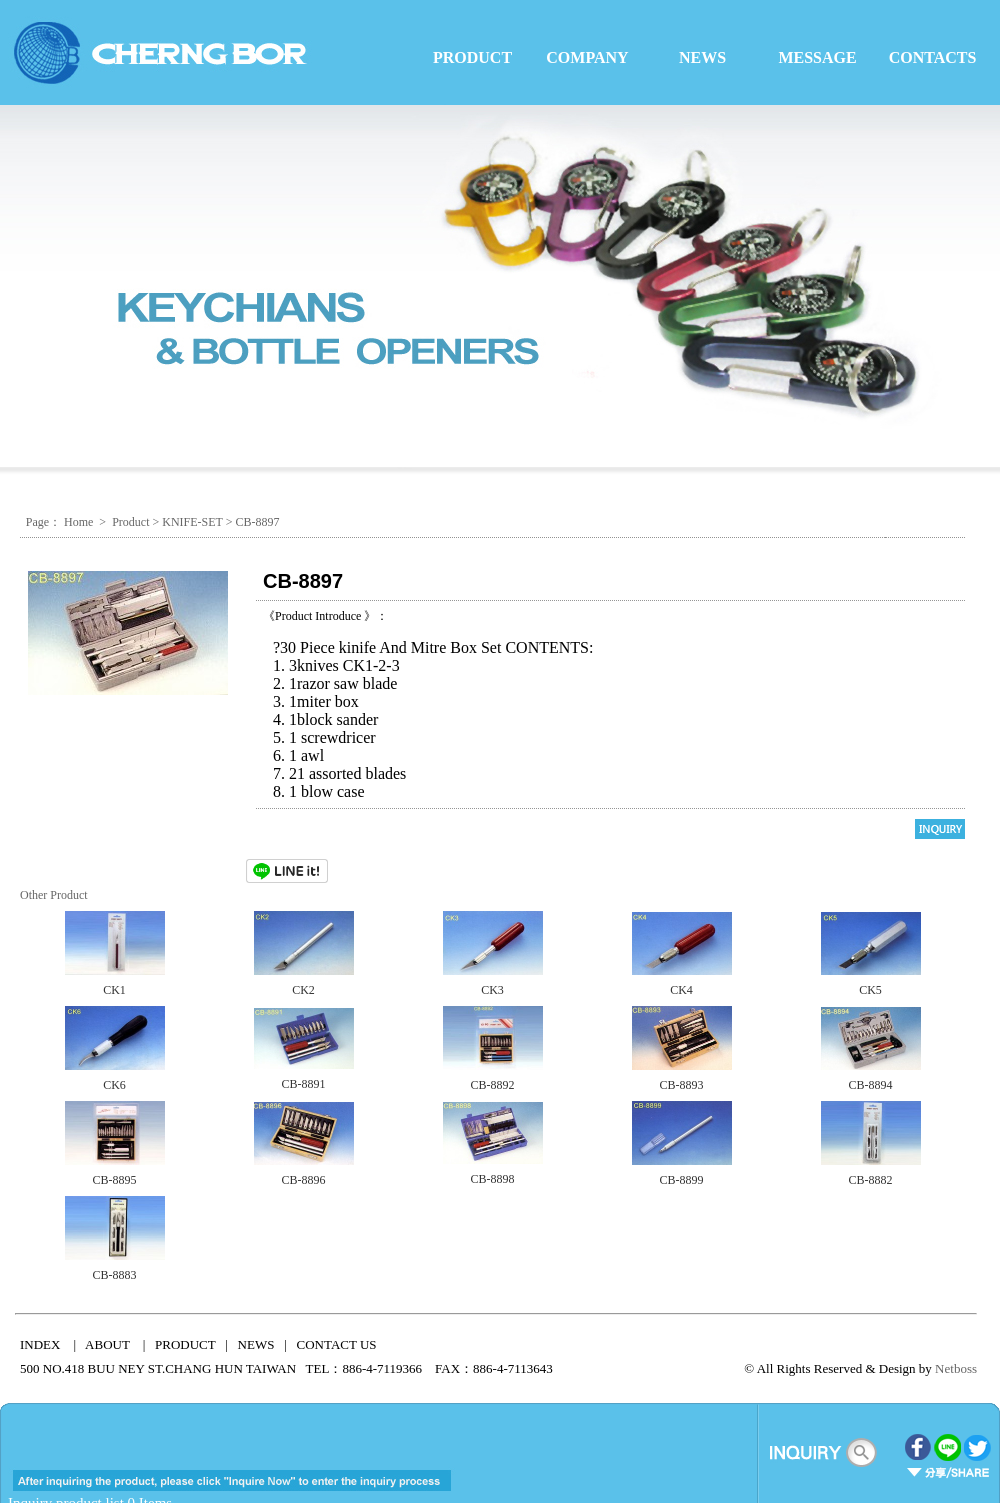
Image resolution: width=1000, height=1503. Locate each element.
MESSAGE (817, 57)
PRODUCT (472, 57)
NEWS (702, 57)
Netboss (956, 1368)
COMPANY (587, 57)
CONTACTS (933, 57)
